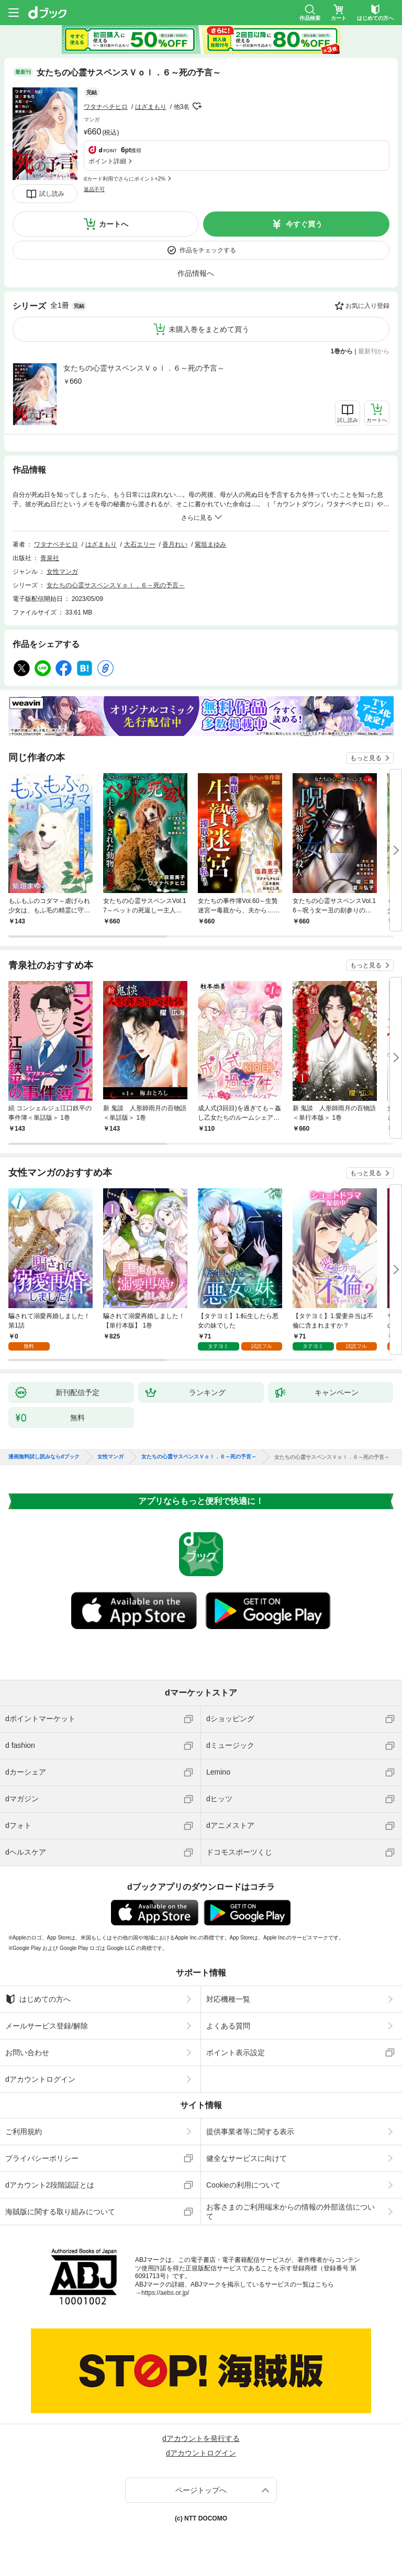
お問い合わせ (27, 2052)
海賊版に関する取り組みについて (60, 2211)
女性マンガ (62, 571)
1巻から (342, 351)
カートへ (113, 224)
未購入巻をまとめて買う (209, 329)
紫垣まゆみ (210, 544)
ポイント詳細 (107, 161)
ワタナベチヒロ (106, 106)
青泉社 (49, 558)
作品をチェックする (208, 250)
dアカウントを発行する (201, 2438)
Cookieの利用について (243, 2185)
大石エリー (139, 544)
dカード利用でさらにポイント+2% (124, 179)
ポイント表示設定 (235, 2052)
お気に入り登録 (367, 305)
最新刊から (373, 351)
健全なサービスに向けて (246, 2158)
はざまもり (150, 106)
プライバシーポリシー (42, 2158)
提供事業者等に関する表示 (250, 2131)
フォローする (197, 106)
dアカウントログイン (40, 2079)
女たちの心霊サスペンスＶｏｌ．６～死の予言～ (144, 368)
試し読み (51, 193)
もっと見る (366, 758)
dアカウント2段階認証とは (49, 2185)
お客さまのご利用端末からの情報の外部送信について (290, 2212)
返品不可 (94, 189)
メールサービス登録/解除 (46, 2026)
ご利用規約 (23, 2131)
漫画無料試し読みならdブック (44, 1456)
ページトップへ (201, 2490)
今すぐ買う (304, 224)
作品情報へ (195, 273)
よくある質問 (228, 2026)
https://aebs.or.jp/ (165, 2292)
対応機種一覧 (228, 1999)
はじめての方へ (38, 1999)
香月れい (174, 544)
